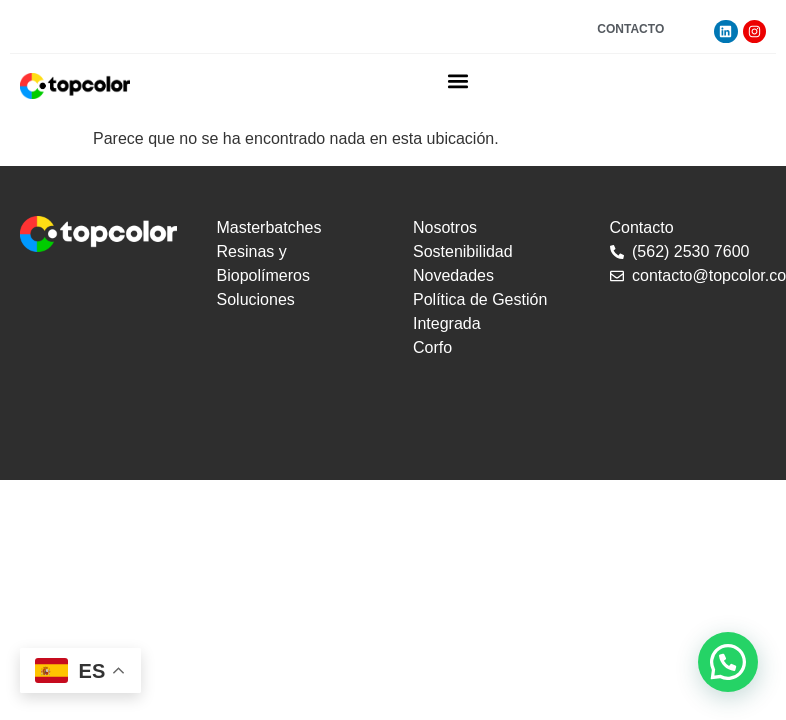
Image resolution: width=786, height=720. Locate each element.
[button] (458, 80)
